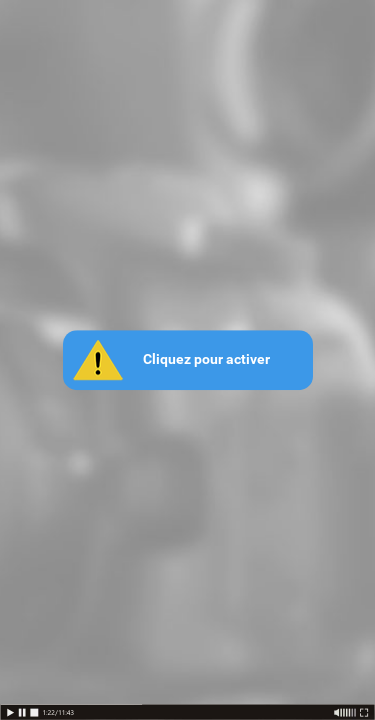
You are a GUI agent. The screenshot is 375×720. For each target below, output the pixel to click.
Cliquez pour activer (206, 359)
